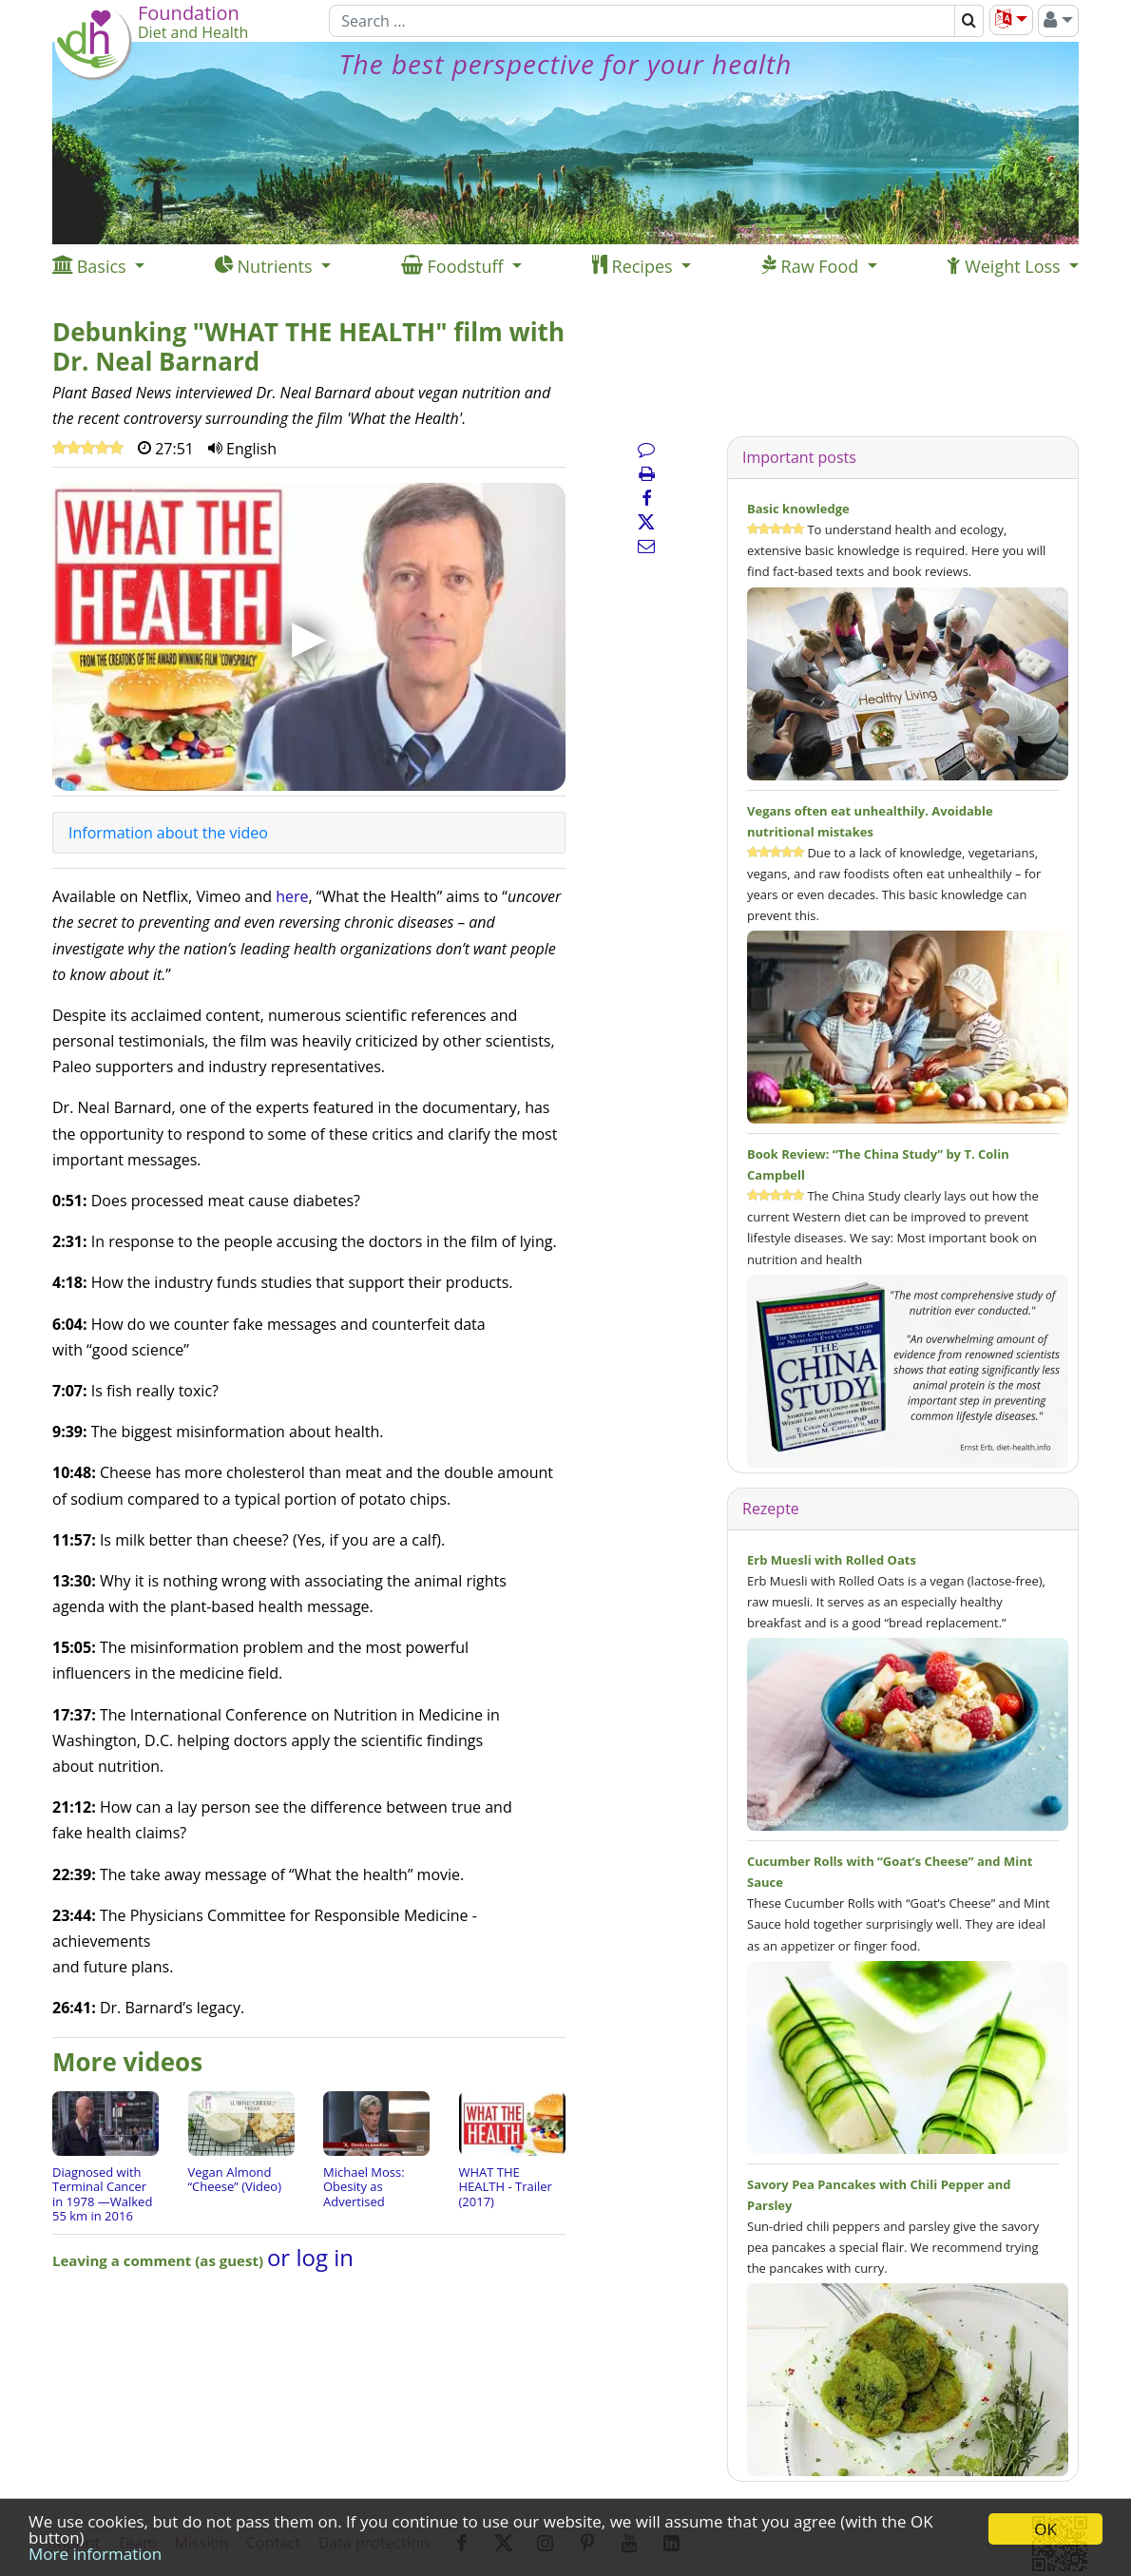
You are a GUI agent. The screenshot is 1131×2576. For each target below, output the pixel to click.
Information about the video (168, 832)
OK (1045, 2529)
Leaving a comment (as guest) (159, 2260)
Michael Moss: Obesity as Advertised (364, 2186)
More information (95, 2554)
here (292, 896)
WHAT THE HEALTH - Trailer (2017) (505, 2186)
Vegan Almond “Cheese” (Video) (234, 2179)
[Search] (642, 21)
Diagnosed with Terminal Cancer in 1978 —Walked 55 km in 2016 (102, 2194)
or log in (310, 2257)
